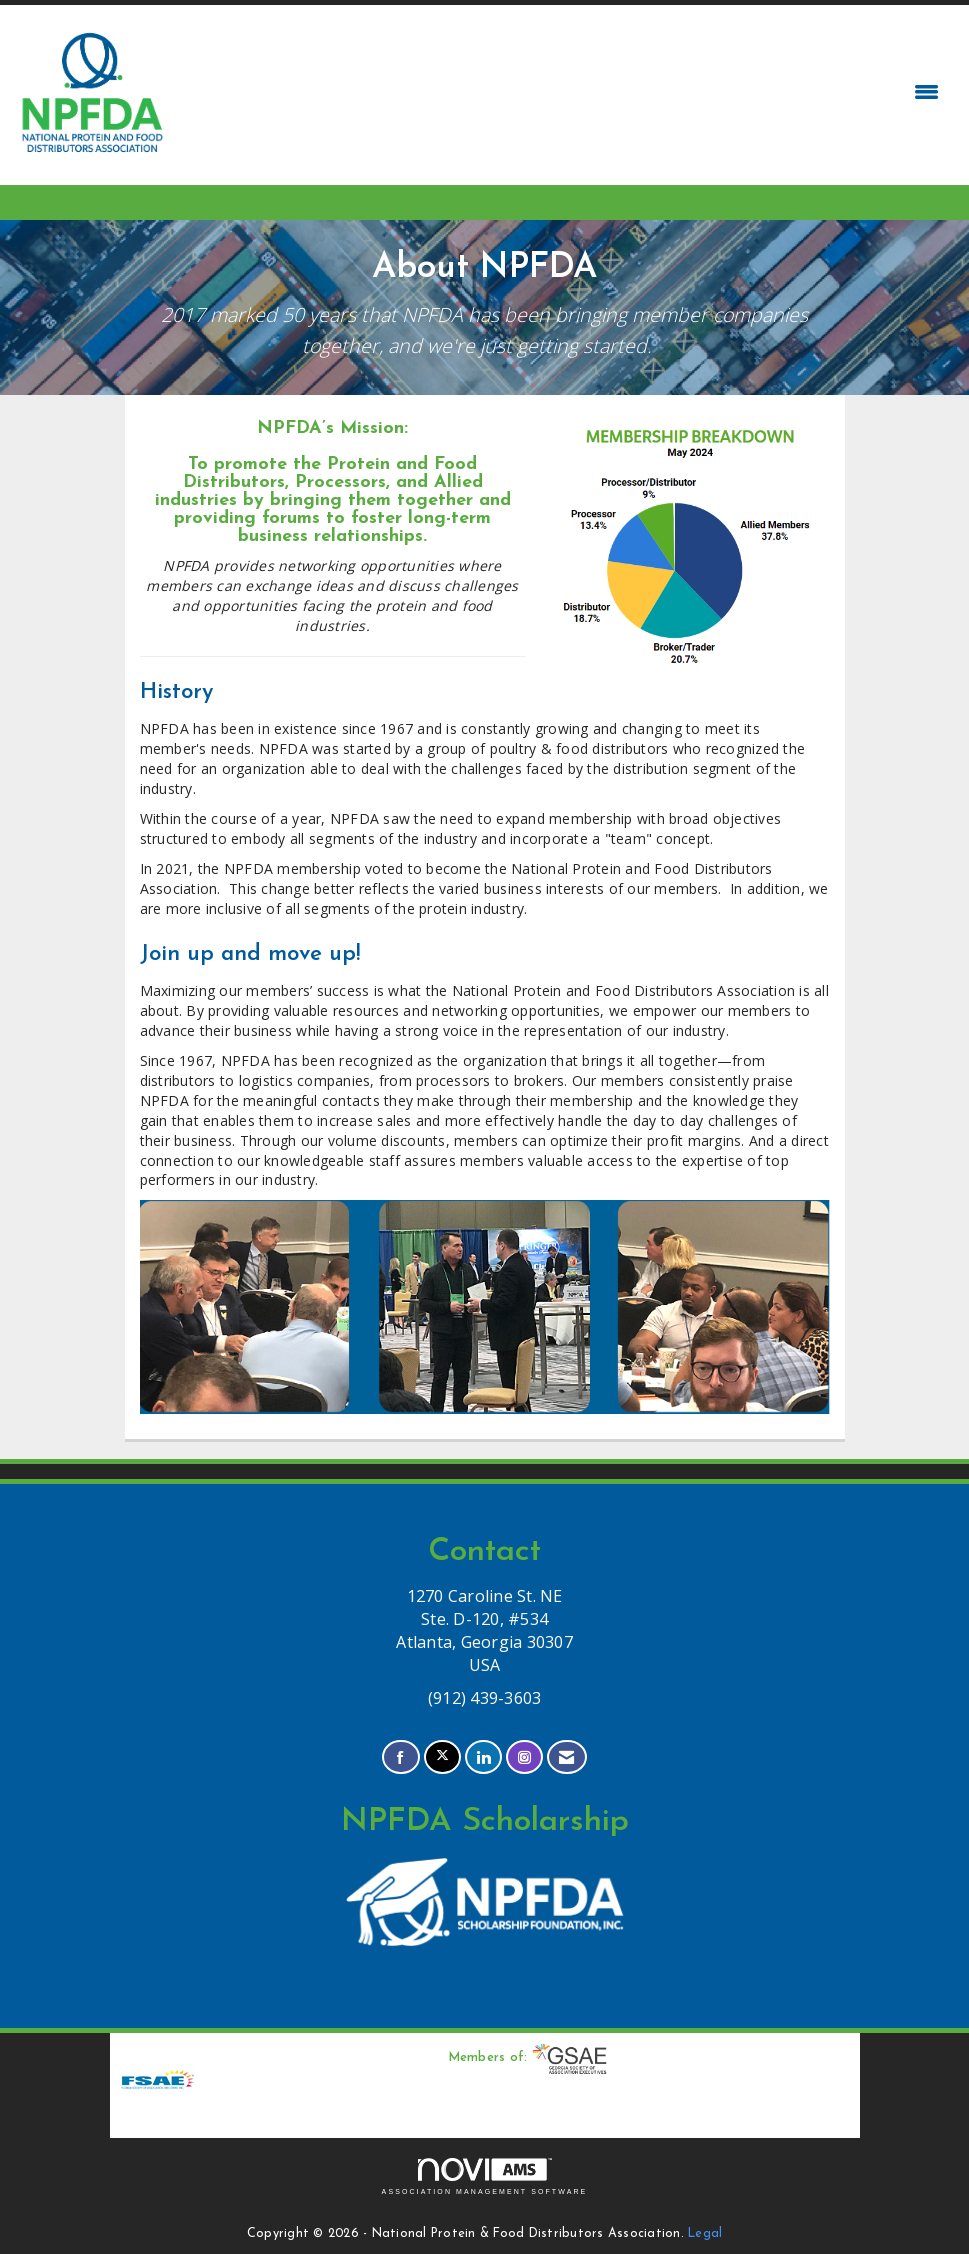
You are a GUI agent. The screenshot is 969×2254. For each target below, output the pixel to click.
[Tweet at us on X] (442, 1757)
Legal (705, 2234)
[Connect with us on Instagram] (524, 1757)
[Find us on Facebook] (400, 1757)
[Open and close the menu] (559, 92)
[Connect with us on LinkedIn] (483, 1757)
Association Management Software (485, 2176)
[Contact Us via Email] (566, 1757)
